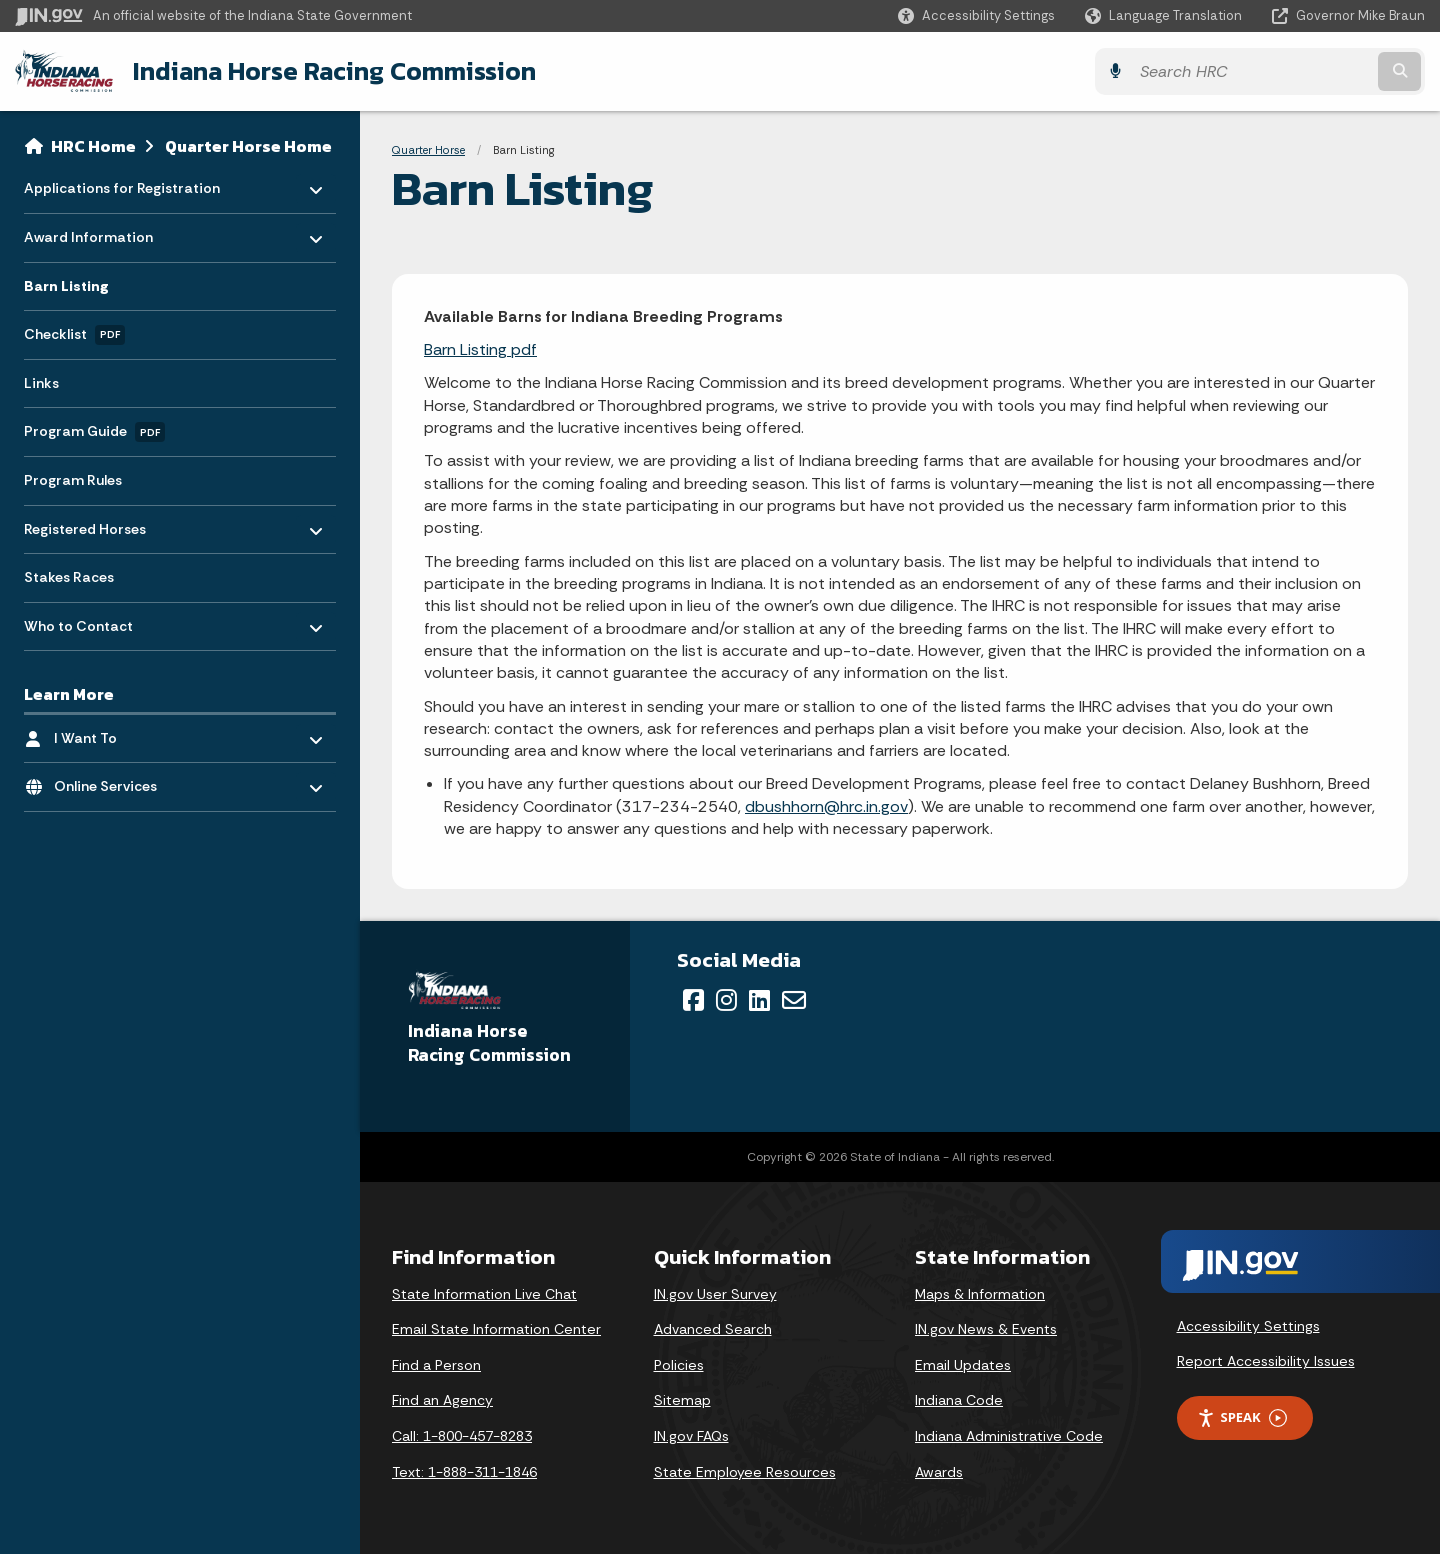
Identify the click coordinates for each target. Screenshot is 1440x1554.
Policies (679, 1365)
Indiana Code (959, 1400)
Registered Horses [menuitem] (85, 523)
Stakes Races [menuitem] (69, 577)
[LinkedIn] (759, 1000)
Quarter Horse (428, 150)
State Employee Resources (745, 1472)
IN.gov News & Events (986, 1329)
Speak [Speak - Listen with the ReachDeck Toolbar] (1242, 1417)
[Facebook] (693, 1000)
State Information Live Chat (484, 1294)
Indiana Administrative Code (1009, 1436)
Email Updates (963, 1365)
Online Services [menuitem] (112, 781)
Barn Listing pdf (480, 349)
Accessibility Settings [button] (1248, 1326)
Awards (939, 1472)
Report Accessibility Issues (1266, 1361)
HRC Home (93, 146)
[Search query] (1252, 71)
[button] (976, 15)
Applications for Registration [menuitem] (122, 183)
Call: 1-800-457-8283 (462, 1436)
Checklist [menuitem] (74, 335)
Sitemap (682, 1400)
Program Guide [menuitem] (94, 432)
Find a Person (436, 1365)
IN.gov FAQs (691, 1436)
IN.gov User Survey (715, 1294)
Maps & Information (980, 1294)
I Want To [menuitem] (112, 732)
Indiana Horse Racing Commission (334, 71)
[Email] (794, 1000)
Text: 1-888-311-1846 (464, 1472)
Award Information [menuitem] (88, 232)
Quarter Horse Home (248, 146)
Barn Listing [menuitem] (66, 286)
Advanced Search (713, 1329)
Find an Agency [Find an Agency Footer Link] (442, 1400)
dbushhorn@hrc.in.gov (826, 806)
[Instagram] (726, 1000)
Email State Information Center (496, 1329)
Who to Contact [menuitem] (82, 620)
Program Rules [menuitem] (73, 480)
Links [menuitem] (41, 383)
